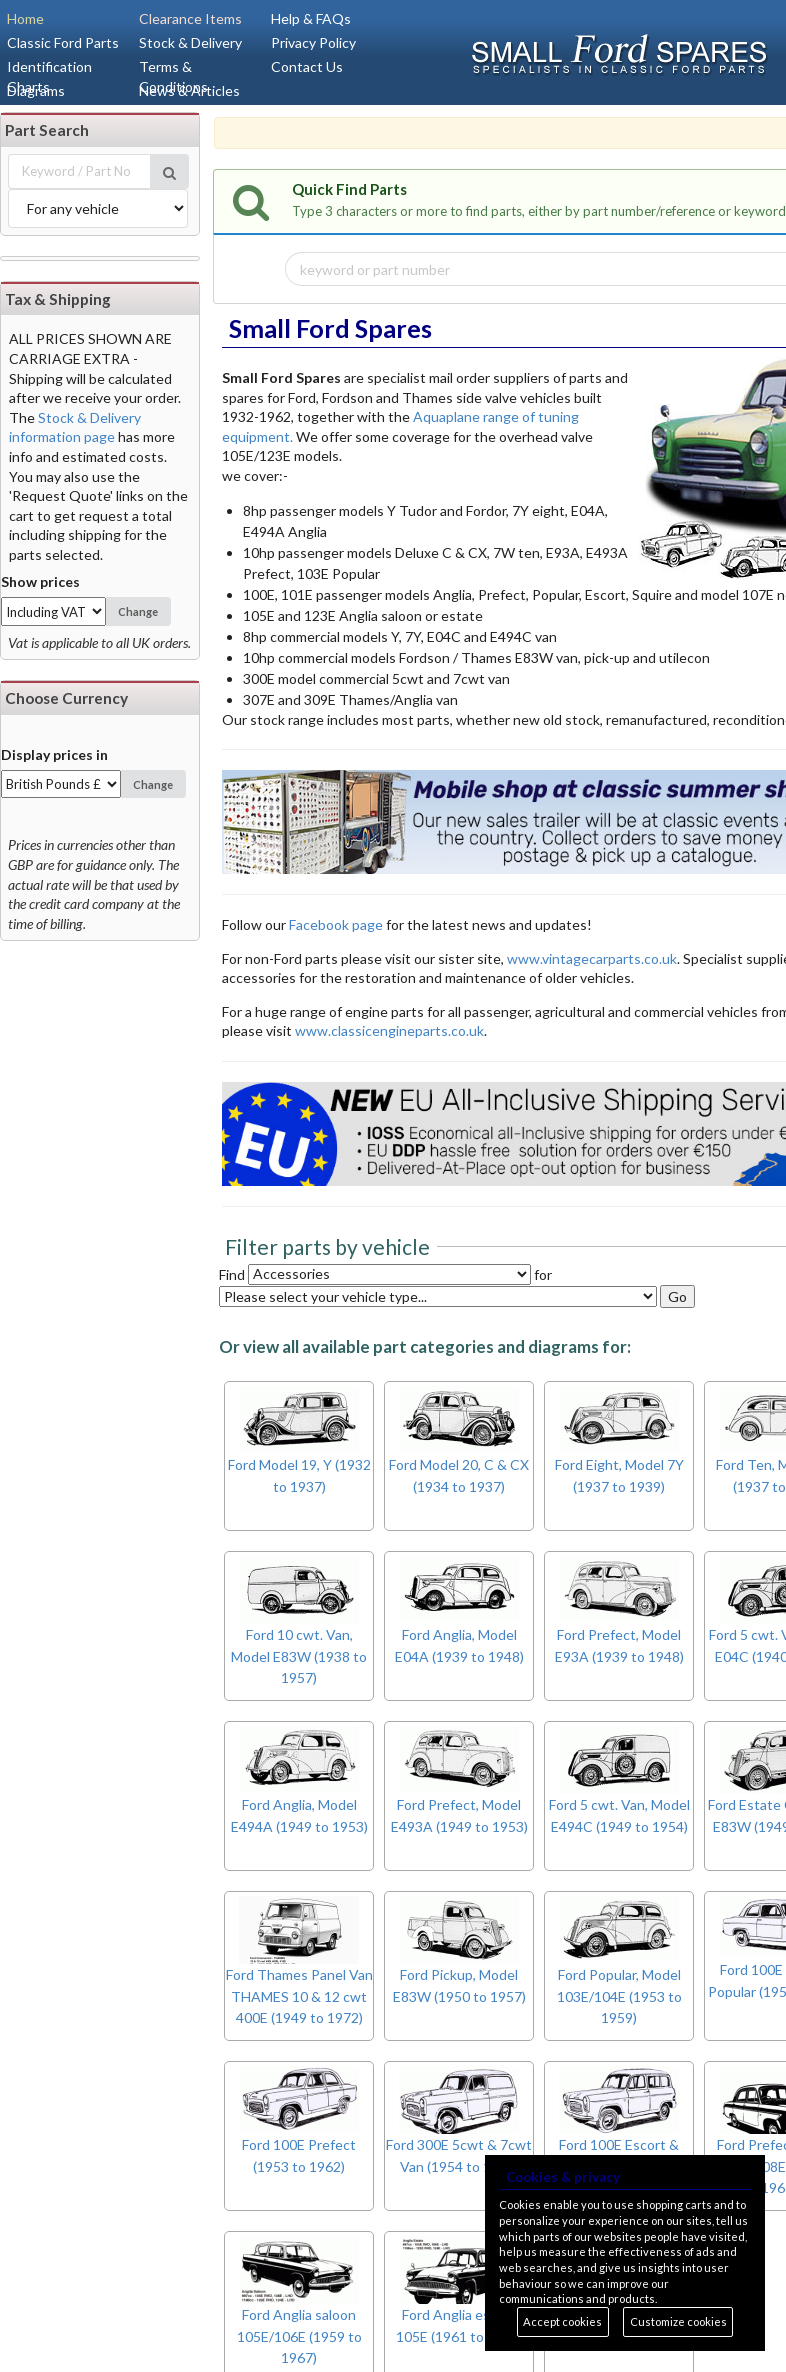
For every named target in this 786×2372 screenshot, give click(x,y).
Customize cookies (678, 2321)
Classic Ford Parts (63, 42)
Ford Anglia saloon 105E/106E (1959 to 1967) (299, 2337)
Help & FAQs (311, 18)
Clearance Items (190, 18)
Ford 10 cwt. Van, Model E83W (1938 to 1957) (299, 1657)
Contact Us (307, 66)
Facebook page (337, 924)
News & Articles (189, 90)
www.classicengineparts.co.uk (389, 1030)
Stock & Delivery (190, 42)
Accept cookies (562, 2321)
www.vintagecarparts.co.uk (592, 958)
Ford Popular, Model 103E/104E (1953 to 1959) (619, 1997)
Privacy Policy (313, 42)
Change (138, 611)
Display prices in (54, 754)
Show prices (40, 581)
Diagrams (36, 90)
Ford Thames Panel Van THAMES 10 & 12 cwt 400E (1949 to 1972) (299, 1997)
